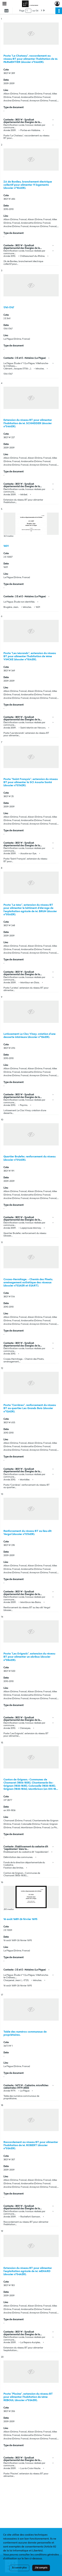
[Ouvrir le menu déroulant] (4, 4)
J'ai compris (41, 2568)
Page (21, 11)
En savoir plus (19, 2568)
